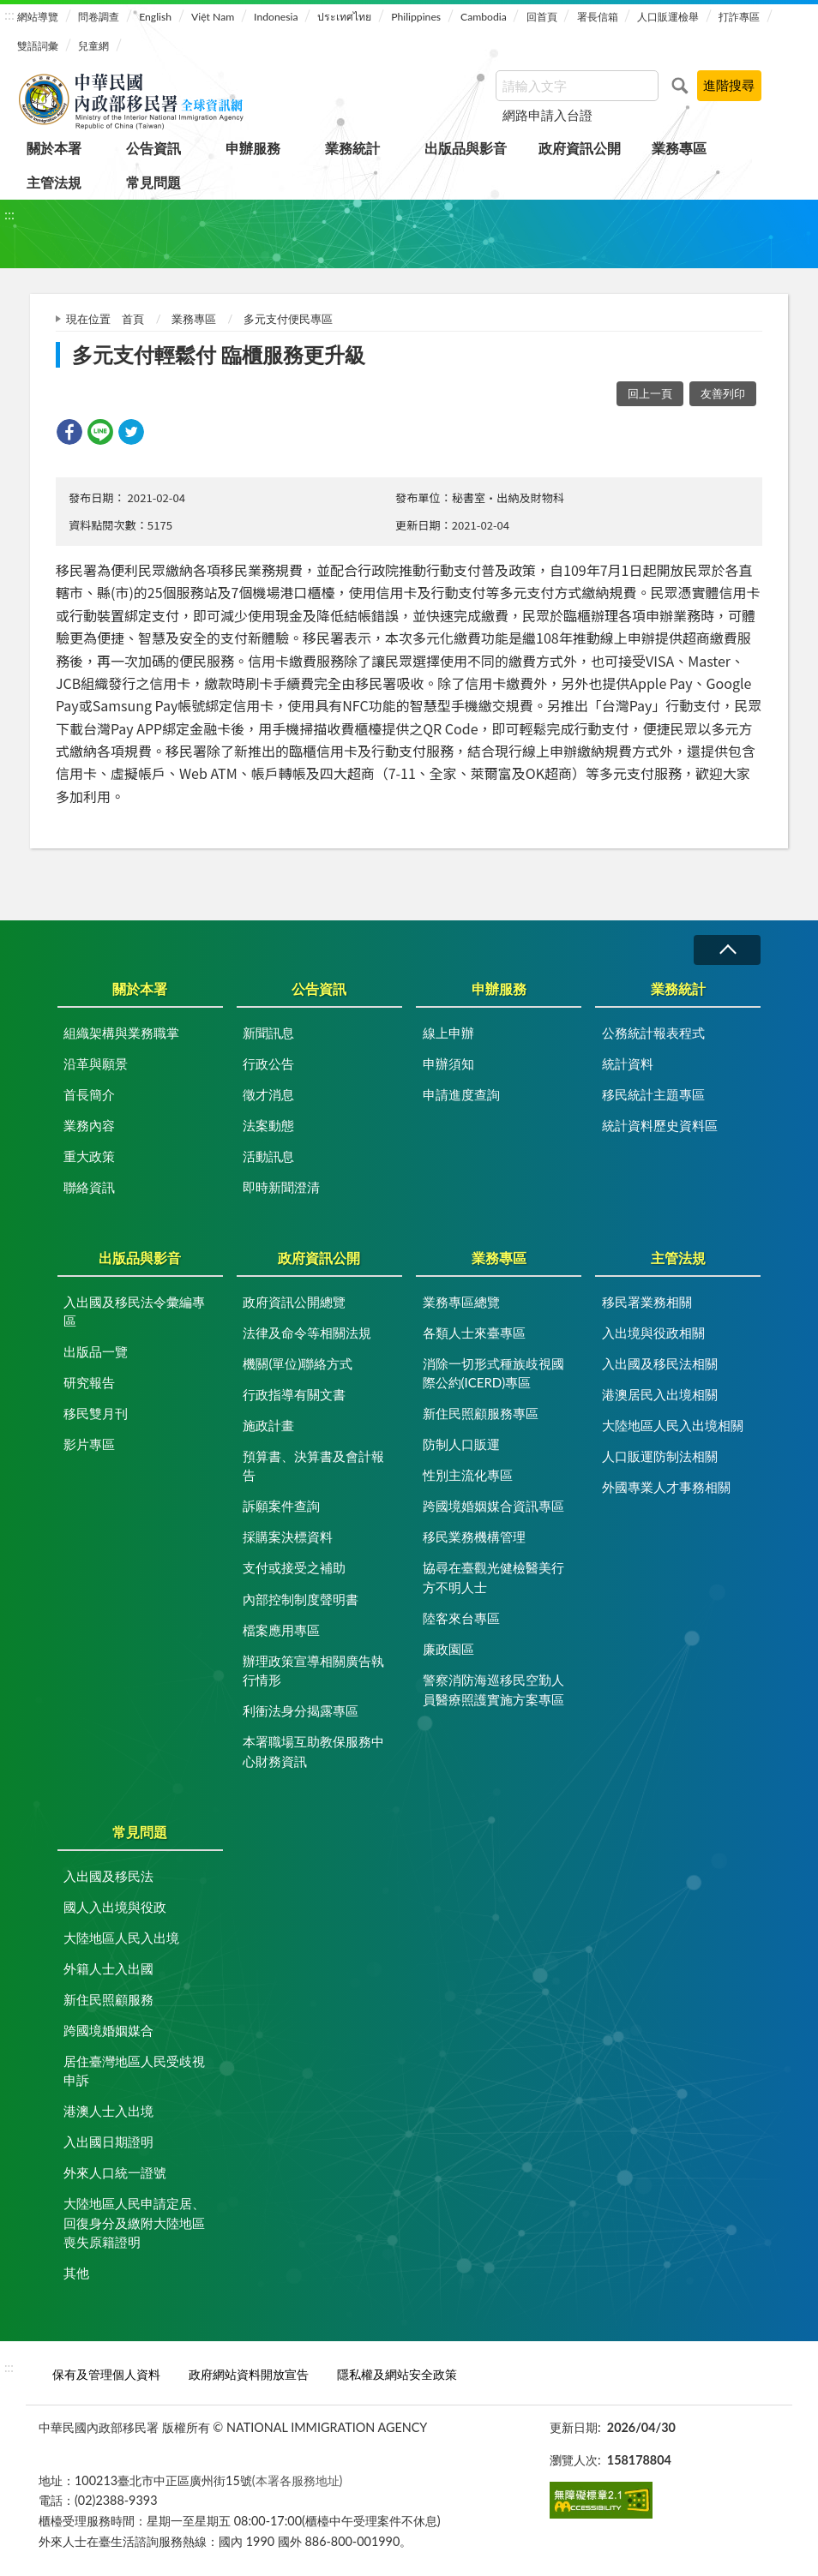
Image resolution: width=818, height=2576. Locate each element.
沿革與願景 (95, 1063)
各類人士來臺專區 (474, 1332)
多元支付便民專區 (288, 319)
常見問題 (153, 182)
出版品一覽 (95, 1351)
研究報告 (89, 1382)
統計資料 (627, 1063)
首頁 (133, 319)
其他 (76, 2272)
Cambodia (483, 16)
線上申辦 (448, 1032)
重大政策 (89, 1156)
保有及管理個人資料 (106, 2374)
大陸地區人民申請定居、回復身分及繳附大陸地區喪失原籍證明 (134, 2223)
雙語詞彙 (37, 45)
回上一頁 (650, 393)
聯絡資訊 (89, 1187)
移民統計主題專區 (653, 1094)
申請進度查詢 (461, 1094)
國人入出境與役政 (114, 1906)
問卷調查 (98, 16)
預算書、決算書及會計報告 (313, 1465)
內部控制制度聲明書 (300, 1599)
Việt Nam (212, 16)
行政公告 (268, 1063)
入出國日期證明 (108, 2141)
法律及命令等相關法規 (307, 1332)
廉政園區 (448, 1648)
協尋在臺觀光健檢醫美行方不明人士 (493, 1577)
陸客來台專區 (461, 1618)
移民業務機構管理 (474, 1536)
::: (9, 14)
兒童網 (93, 45)
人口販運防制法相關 (660, 1456)
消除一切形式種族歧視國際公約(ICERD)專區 (493, 1373)
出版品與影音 (465, 148)
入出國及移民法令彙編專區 (134, 1311)
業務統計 (352, 148)
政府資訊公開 (579, 148)
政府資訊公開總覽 (294, 1301)
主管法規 (54, 182)
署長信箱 (597, 16)
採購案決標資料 (288, 1536)
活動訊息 (268, 1156)
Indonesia (276, 16)
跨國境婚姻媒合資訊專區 (493, 1505)
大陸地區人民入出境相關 (672, 1425)
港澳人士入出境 (108, 2110)
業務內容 (89, 1125)
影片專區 (89, 1444)
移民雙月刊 (95, 1413)
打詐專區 (739, 16)
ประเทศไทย (344, 16)
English (155, 16)
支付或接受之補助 (294, 1567)
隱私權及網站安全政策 (397, 2374)
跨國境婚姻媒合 (108, 2030)
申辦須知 (448, 1063)
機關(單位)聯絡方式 (297, 1363)
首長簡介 (89, 1094)
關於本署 (54, 148)
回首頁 (541, 16)
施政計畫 (268, 1425)
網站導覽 (37, 16)
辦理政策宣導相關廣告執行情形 (313, 1670)
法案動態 (268, 1125)
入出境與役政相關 (653, 1332)
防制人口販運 (461, 1444)
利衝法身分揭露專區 (300, 1710)
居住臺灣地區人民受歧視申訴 (134, 2070)
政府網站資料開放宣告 (249, 2374)
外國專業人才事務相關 (666, 1487)
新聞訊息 (268, 1032)
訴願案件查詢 (281, 1505)
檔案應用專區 (281, 1630)
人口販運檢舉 (668, 16)
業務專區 (679, 148)
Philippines (416, 16)
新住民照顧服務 (108, 1999)
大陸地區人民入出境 (121, 1937)
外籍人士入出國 (108, 1968)
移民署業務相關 (647, 1301)
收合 (727, 950)
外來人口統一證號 (114, 2172)
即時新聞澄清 (281, 1187)
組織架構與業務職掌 (121, 1032)
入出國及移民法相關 (660, 1363)
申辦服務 (253, 148)
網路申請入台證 (547, 115)
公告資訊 (153, 148)
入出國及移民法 (108, 1876)
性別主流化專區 (468, 1475)
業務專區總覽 (461, 1301)
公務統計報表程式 (653, 1032)
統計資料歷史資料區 (660, 1125)
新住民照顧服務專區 (480, 1413)
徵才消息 (268, 1094)
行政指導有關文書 (294, 1394)
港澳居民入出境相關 (660, 1394)
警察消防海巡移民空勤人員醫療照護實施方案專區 (493, 1689)
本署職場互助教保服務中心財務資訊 (313, 1751)
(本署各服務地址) (297, 2480)
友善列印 (723, 393)
